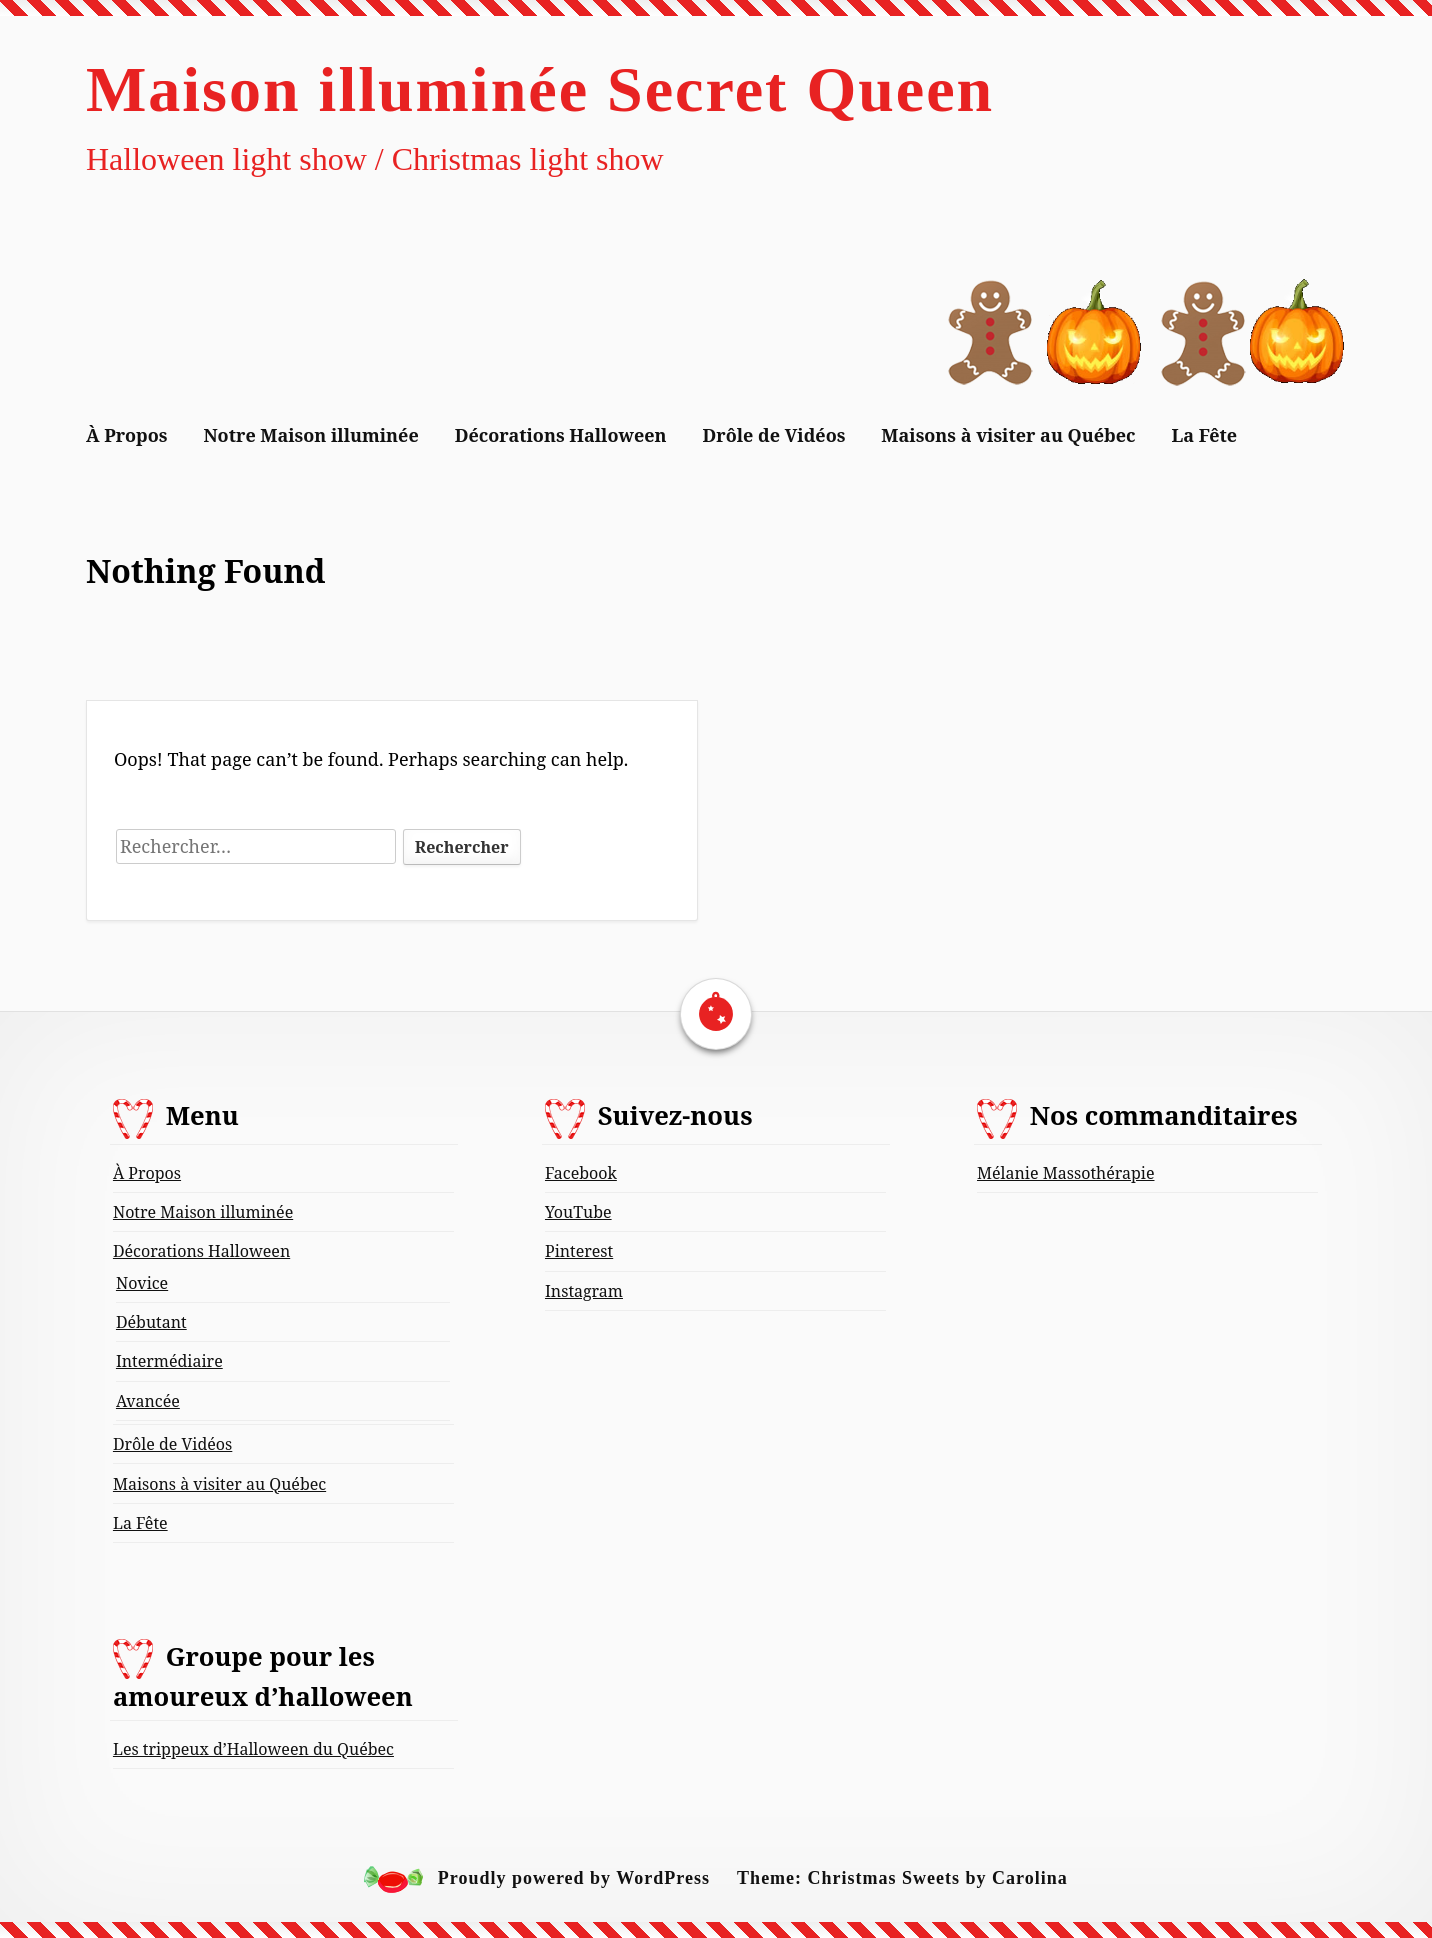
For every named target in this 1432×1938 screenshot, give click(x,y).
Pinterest (579, 1251)
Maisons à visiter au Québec (1008, 435)
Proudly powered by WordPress (574, 1879)
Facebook (581, 1173)
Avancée (148, 1401)
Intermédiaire (169, 1361)
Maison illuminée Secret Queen (540, 89)
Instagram (584, 1291)
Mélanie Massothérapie (1065, 1173)
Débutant (151, 1322)
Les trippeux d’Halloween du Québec (253, 1749)
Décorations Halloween (561, 435)
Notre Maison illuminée (310, 435)
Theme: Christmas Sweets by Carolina (902, 1879)
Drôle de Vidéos (774, 435)
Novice (142, 1283)
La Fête (1205, 435)
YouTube (578, 1212)
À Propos (127, 435)
